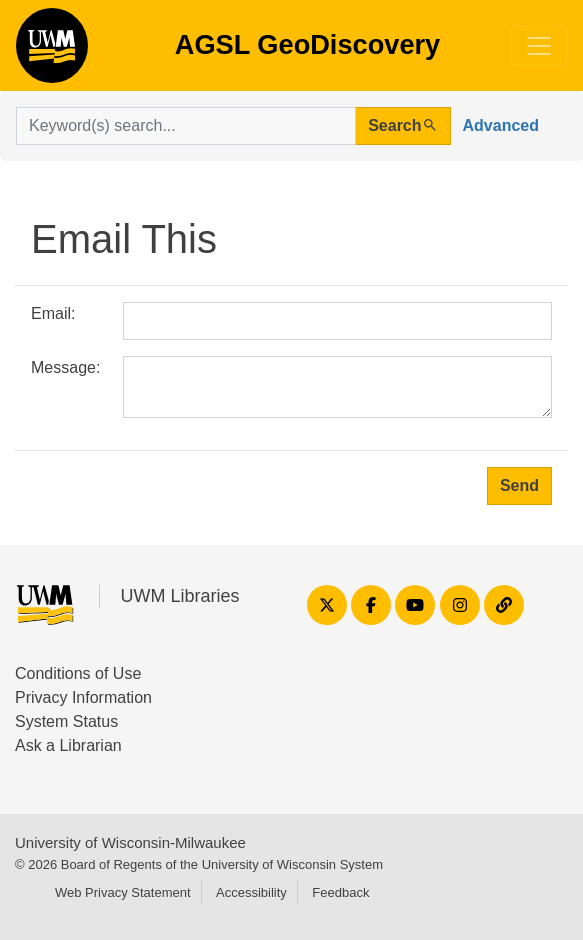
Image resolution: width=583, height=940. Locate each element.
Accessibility (251, 892)
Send (519, 485)
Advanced (501, 125)
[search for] (186, 126)
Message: (65, 367)
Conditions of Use (78, 673)
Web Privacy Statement (123, 892)
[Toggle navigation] (539, 46)
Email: (53, 313)
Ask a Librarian (68, 745)
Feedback (340, 892)
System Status (66, 721)
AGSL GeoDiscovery (52, 52)
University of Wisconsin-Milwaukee (130, 842)
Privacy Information (83, 697)
